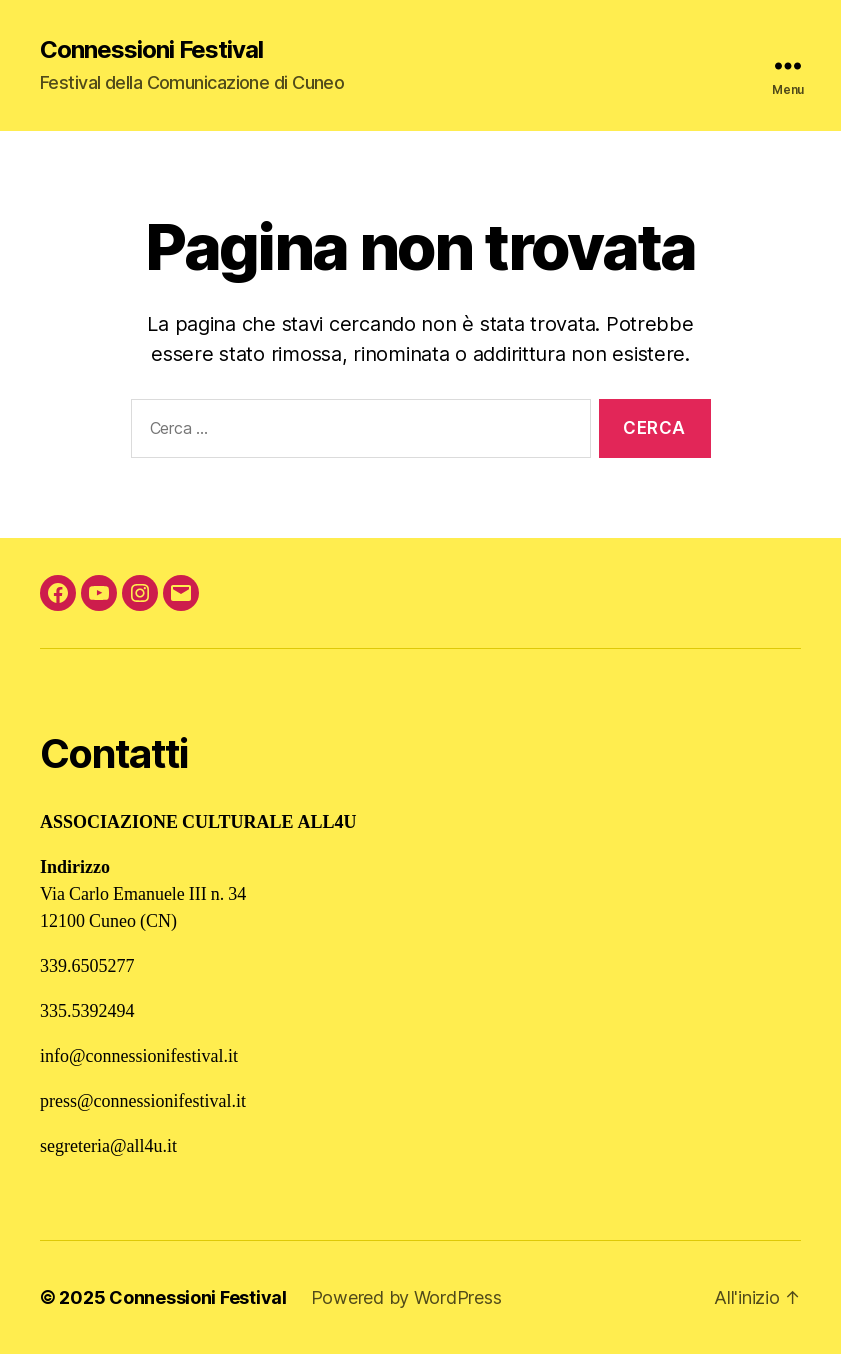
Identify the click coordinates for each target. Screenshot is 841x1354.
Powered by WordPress (406, 1297)
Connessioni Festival (151, 50)
